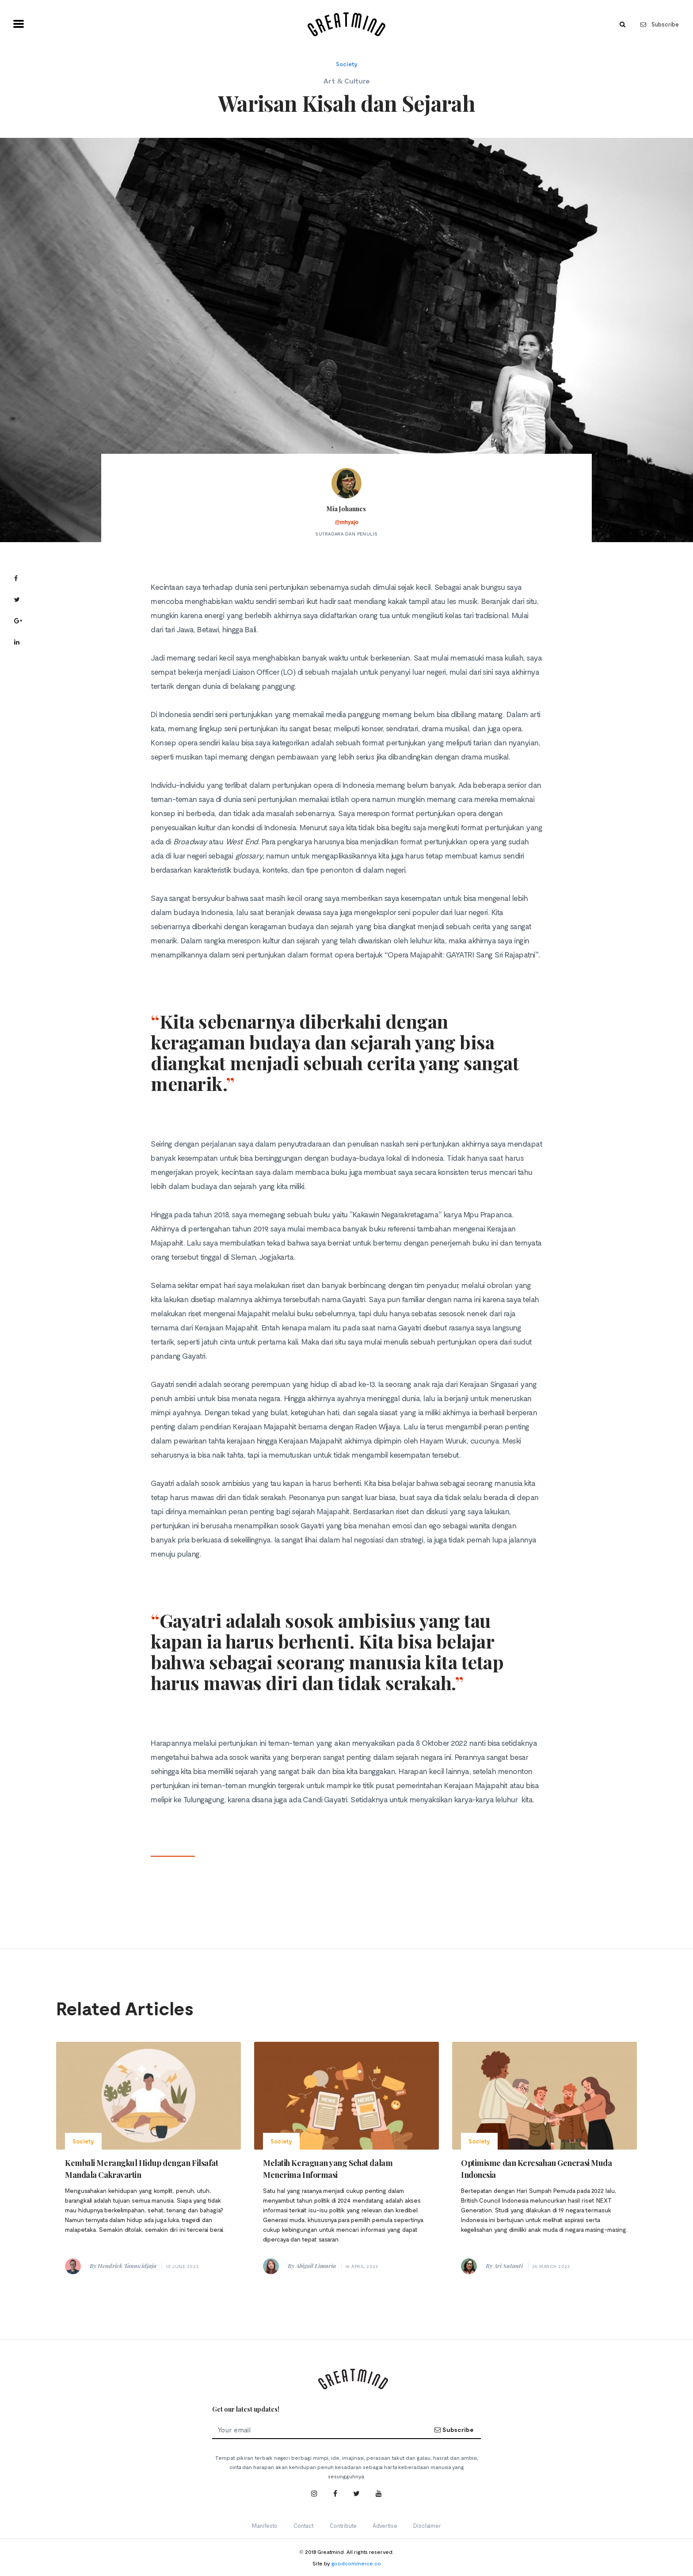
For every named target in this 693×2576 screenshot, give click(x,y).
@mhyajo (346, 522)
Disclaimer (427, 2525)
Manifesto (265, 2525)
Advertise (385, 2525)
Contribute (343, 2525)
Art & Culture (346, 80)
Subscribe (659, 24)
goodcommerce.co (356, 2563)
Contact (303, 2525)
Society (347, 64)
